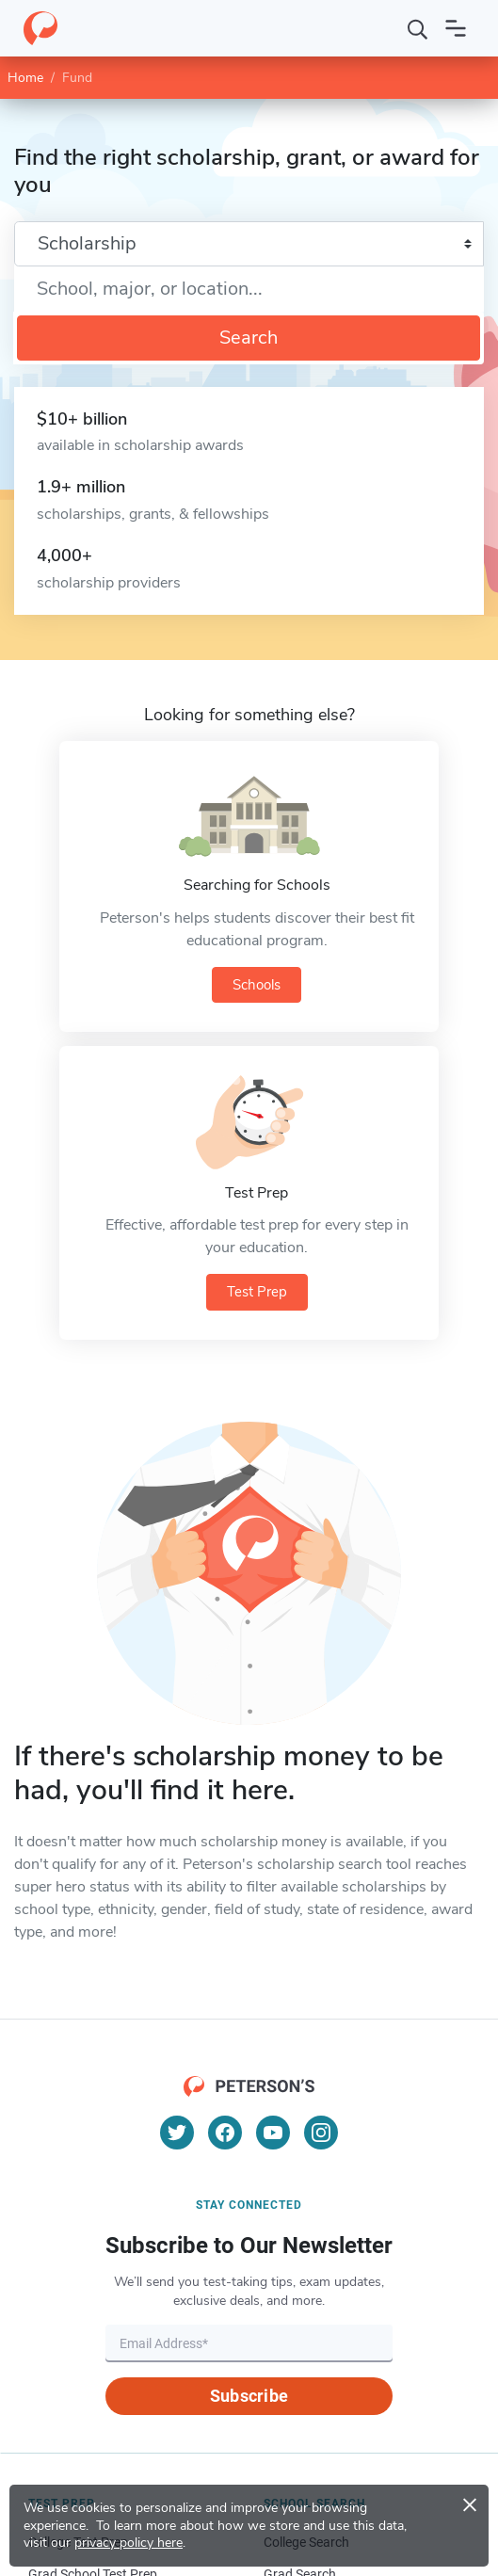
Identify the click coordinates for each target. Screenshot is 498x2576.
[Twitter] (177, 2132)
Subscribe (249, 2396)
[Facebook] (225, 2132)
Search (248, 337)
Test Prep (257, 1291)
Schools (257, 984)
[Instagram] (321, 2132)
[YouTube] (273, 2132)
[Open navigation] (455, 28)
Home (25, 78)
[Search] (418, 28)
